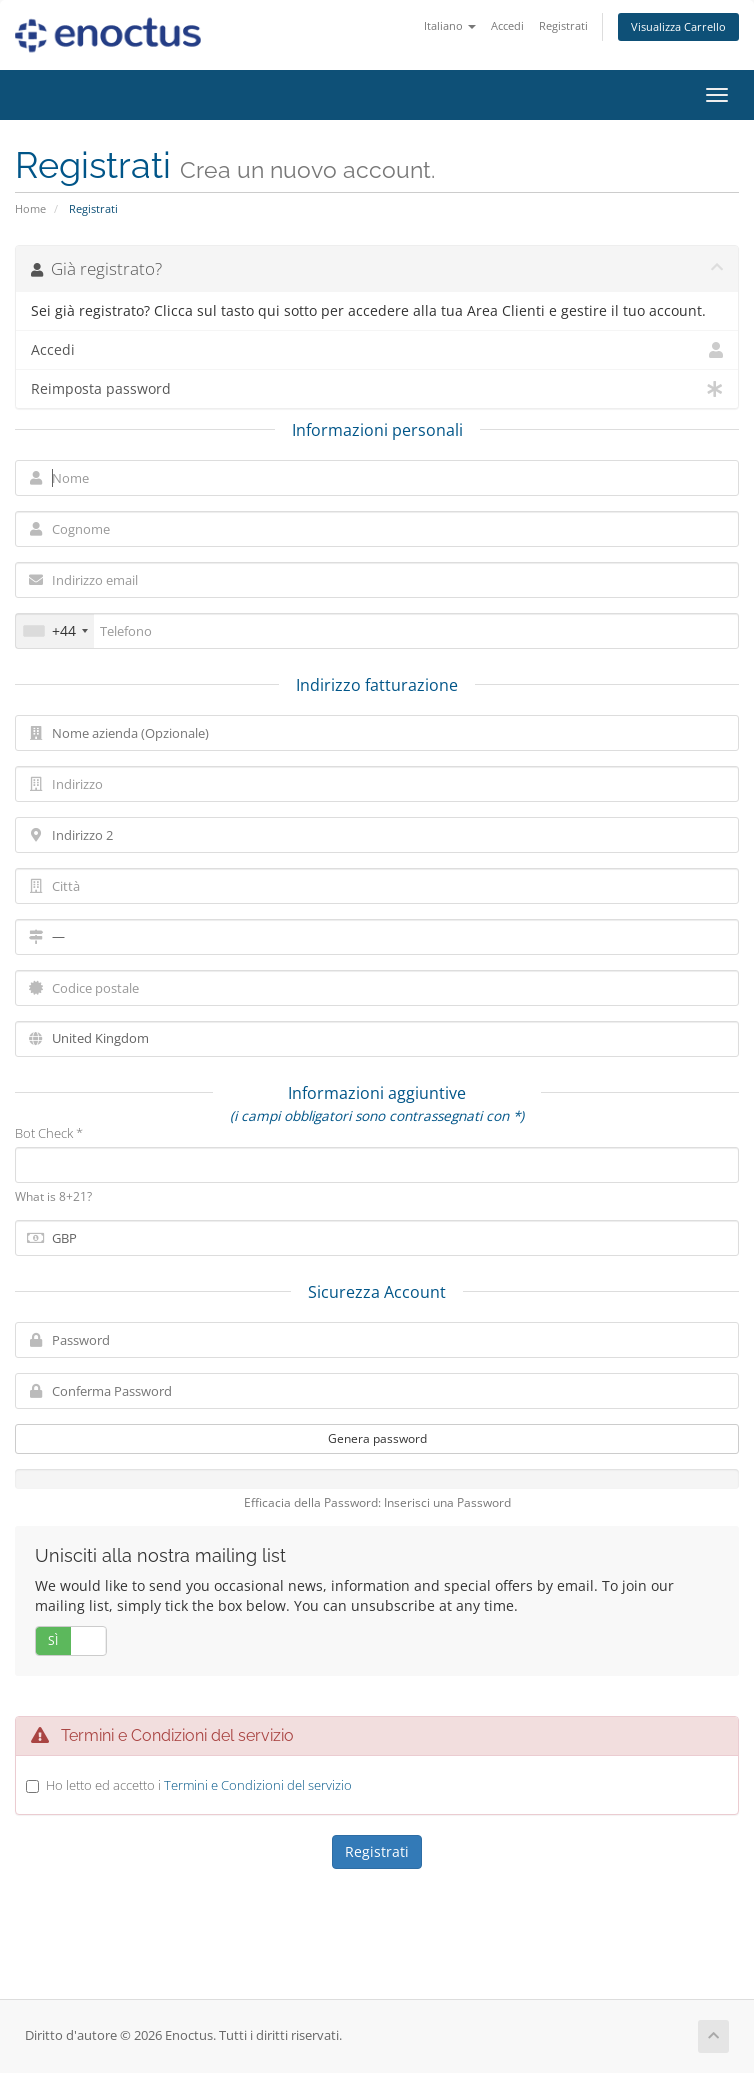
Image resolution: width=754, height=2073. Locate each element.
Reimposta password (377, 389)
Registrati (563, 25)
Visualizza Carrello (678, 26)
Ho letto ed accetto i (199, 1785)
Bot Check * (49, 1133)
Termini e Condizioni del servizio (258, 1785)
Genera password (377, 1438)
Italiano (450, 25)
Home (30, 208)
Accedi (507, 25)
